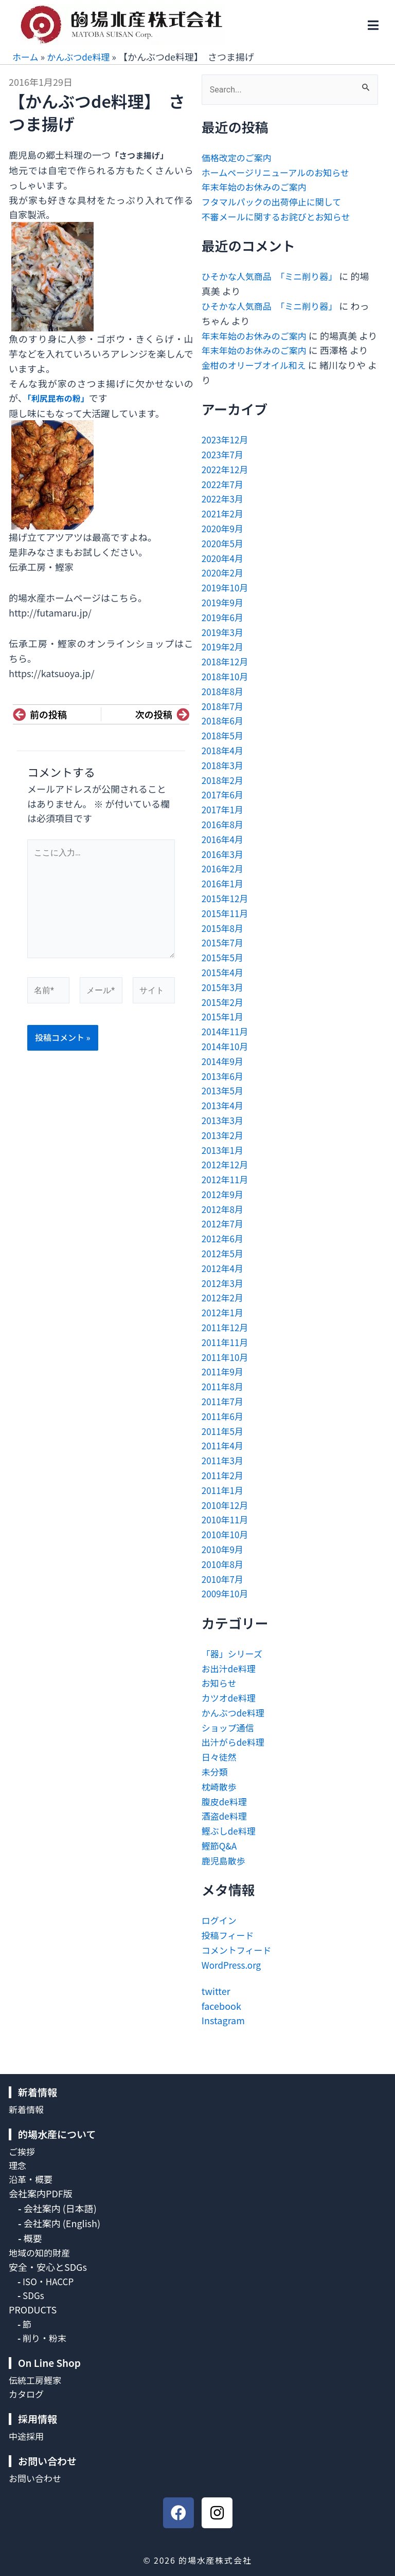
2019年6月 (224, 632)
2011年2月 (224, 1490)
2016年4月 (224, 854)
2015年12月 (226, 913)
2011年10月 (226, 1371)
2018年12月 (226, 676)
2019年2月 (224, 661)
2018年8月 (224, 706)
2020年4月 (224, 572)
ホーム (26, 56)
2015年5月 (224, 972)
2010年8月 (224, 1578)
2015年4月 (224, 987)
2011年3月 (224, 1475)
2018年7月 (224, 720)
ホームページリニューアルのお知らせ (280, 172)
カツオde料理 (230, 1712)
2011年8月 (224, 1401)
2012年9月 (224, 1209)
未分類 (215, 1786)
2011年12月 (226, 1342)
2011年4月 (224, 1460)
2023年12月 (226, 454)
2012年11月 (226, 1194)
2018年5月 (224, 750)
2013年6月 (224, 1090)
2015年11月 (226, 928)
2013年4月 (224, 1120)
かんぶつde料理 (81, 56)
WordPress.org (233, 1979)
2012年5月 (224, 1268)
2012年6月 (224, 1253)
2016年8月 (224, 839)
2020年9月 (224, 543)
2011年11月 (226, 1357)
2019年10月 (226, 602)
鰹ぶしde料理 (230, 1845)
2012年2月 (224, 1312)
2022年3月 (224, 513)
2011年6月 (224, 1431)
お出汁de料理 (230, 1682)
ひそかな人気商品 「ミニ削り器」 (273, 276)
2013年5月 (224, 1105)
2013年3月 (224, 1135)
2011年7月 (224, 1416)
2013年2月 (224, 1149)
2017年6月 (224, 809)
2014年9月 (224, 1075)
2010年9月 (224, 1564)
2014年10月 (226, 1061)
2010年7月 (224, 1593)
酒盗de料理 (225, 1830)
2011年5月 (224, 1445)
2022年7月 (224, 498)
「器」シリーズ (234, 1668)
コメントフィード (239, 1964)
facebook (221, 2020)
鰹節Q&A (220, 1860)
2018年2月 (224, 794)
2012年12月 (226, 1179)
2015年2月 (224, 1016)
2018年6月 (224, 735)
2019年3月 (224, 646)
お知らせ (220, 1697)
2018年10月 (226, 691)
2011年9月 (224, 1386)
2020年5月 (224, 558)
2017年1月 (224, 824)
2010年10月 (226, 1549)
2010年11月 (226, 1534)
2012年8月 (224, 1223)
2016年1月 (224, 898)
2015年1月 (224, 1031)
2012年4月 (224, 1283)
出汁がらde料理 (235, 1756)
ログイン (220, 1935)
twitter (216, 2005)
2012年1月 (224, 1327)
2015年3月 (224, 1002)
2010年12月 (226, 1519)
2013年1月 (224, 1164)
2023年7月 (224, 469)
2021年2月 (224, 528)
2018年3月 (224, 780)
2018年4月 (224, 765)
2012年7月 (224, 1238)
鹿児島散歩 (225, 1875)
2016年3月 (224, 868)
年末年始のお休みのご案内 (257, 186)
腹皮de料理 (225, 1815)
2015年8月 (224, 942)
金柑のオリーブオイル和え (257, 379)
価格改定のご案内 (239, 157)
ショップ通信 (229, 1741)
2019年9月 (224, 617)
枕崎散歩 (220, 1801)
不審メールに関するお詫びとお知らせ (280, 216)
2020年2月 (224, 587)
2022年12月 (226, 484)
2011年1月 (224, 1504)
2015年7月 (224, 957)
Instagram (223, 2035)
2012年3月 (224, 1297)
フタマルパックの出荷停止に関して (275, 201)
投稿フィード (229, 1949)
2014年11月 (226, 1046)
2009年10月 (226, 1608)
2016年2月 (224, 883)
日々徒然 (220, 1771)
